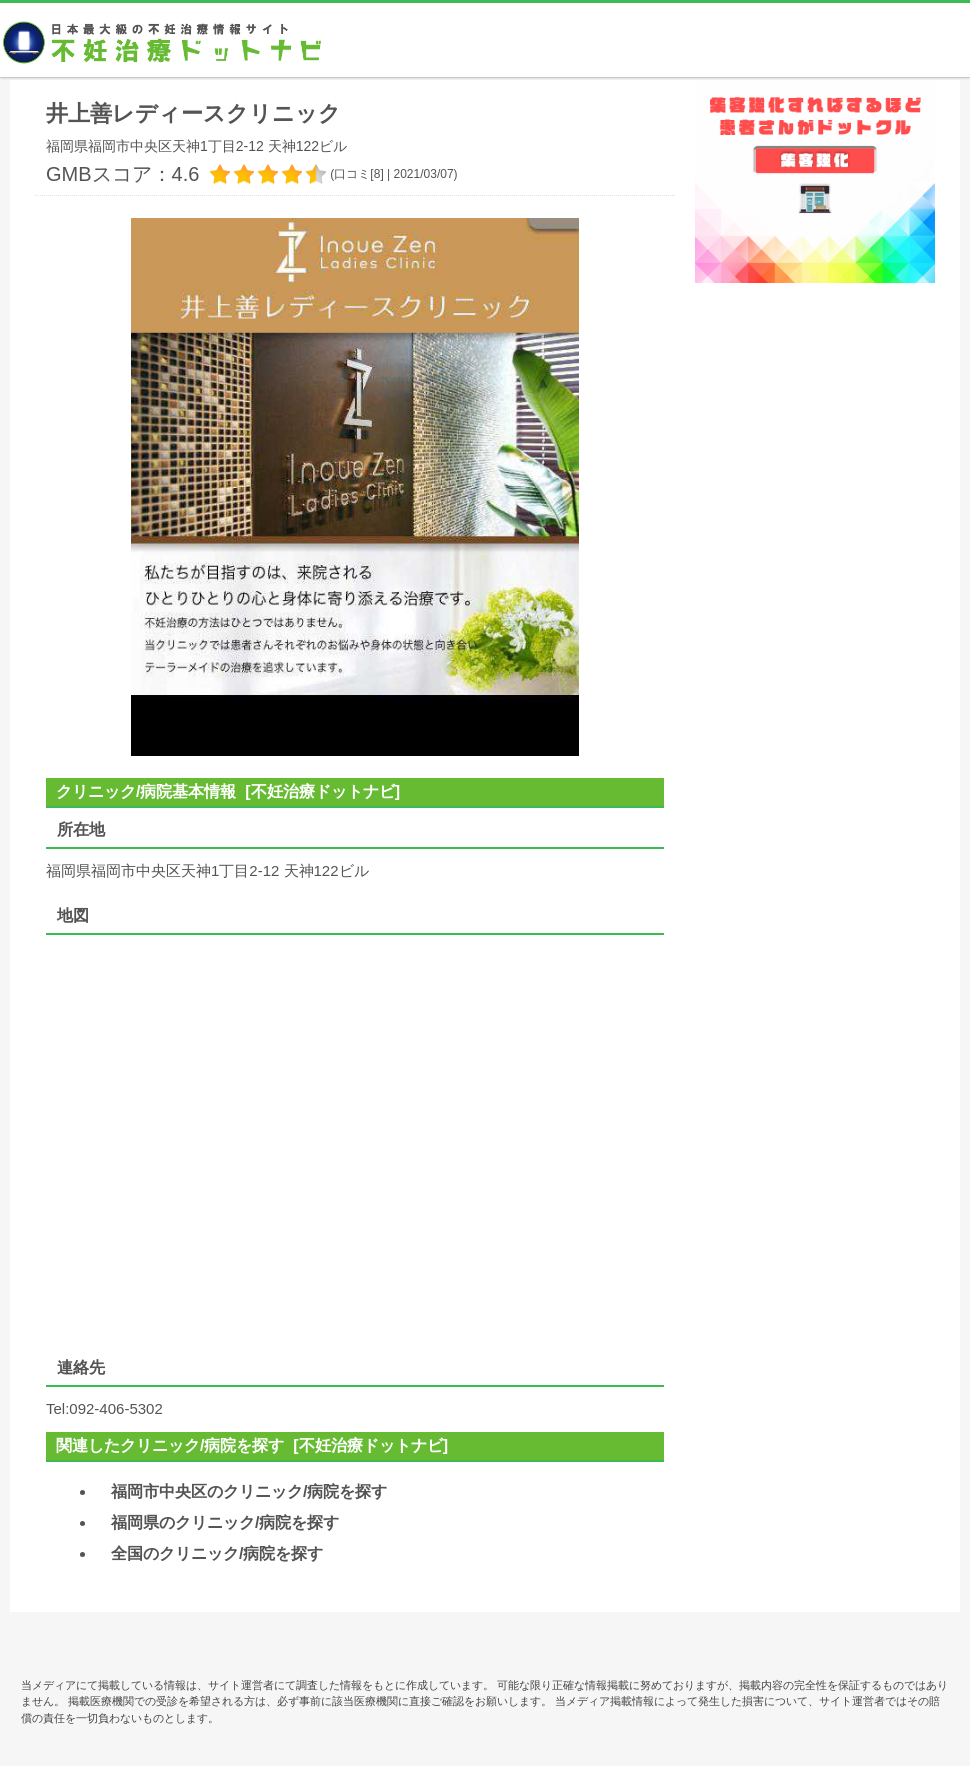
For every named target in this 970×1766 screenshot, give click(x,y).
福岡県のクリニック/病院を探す (225, 1522)
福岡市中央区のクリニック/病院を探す (249, 1491)
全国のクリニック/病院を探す (217, 1553)
